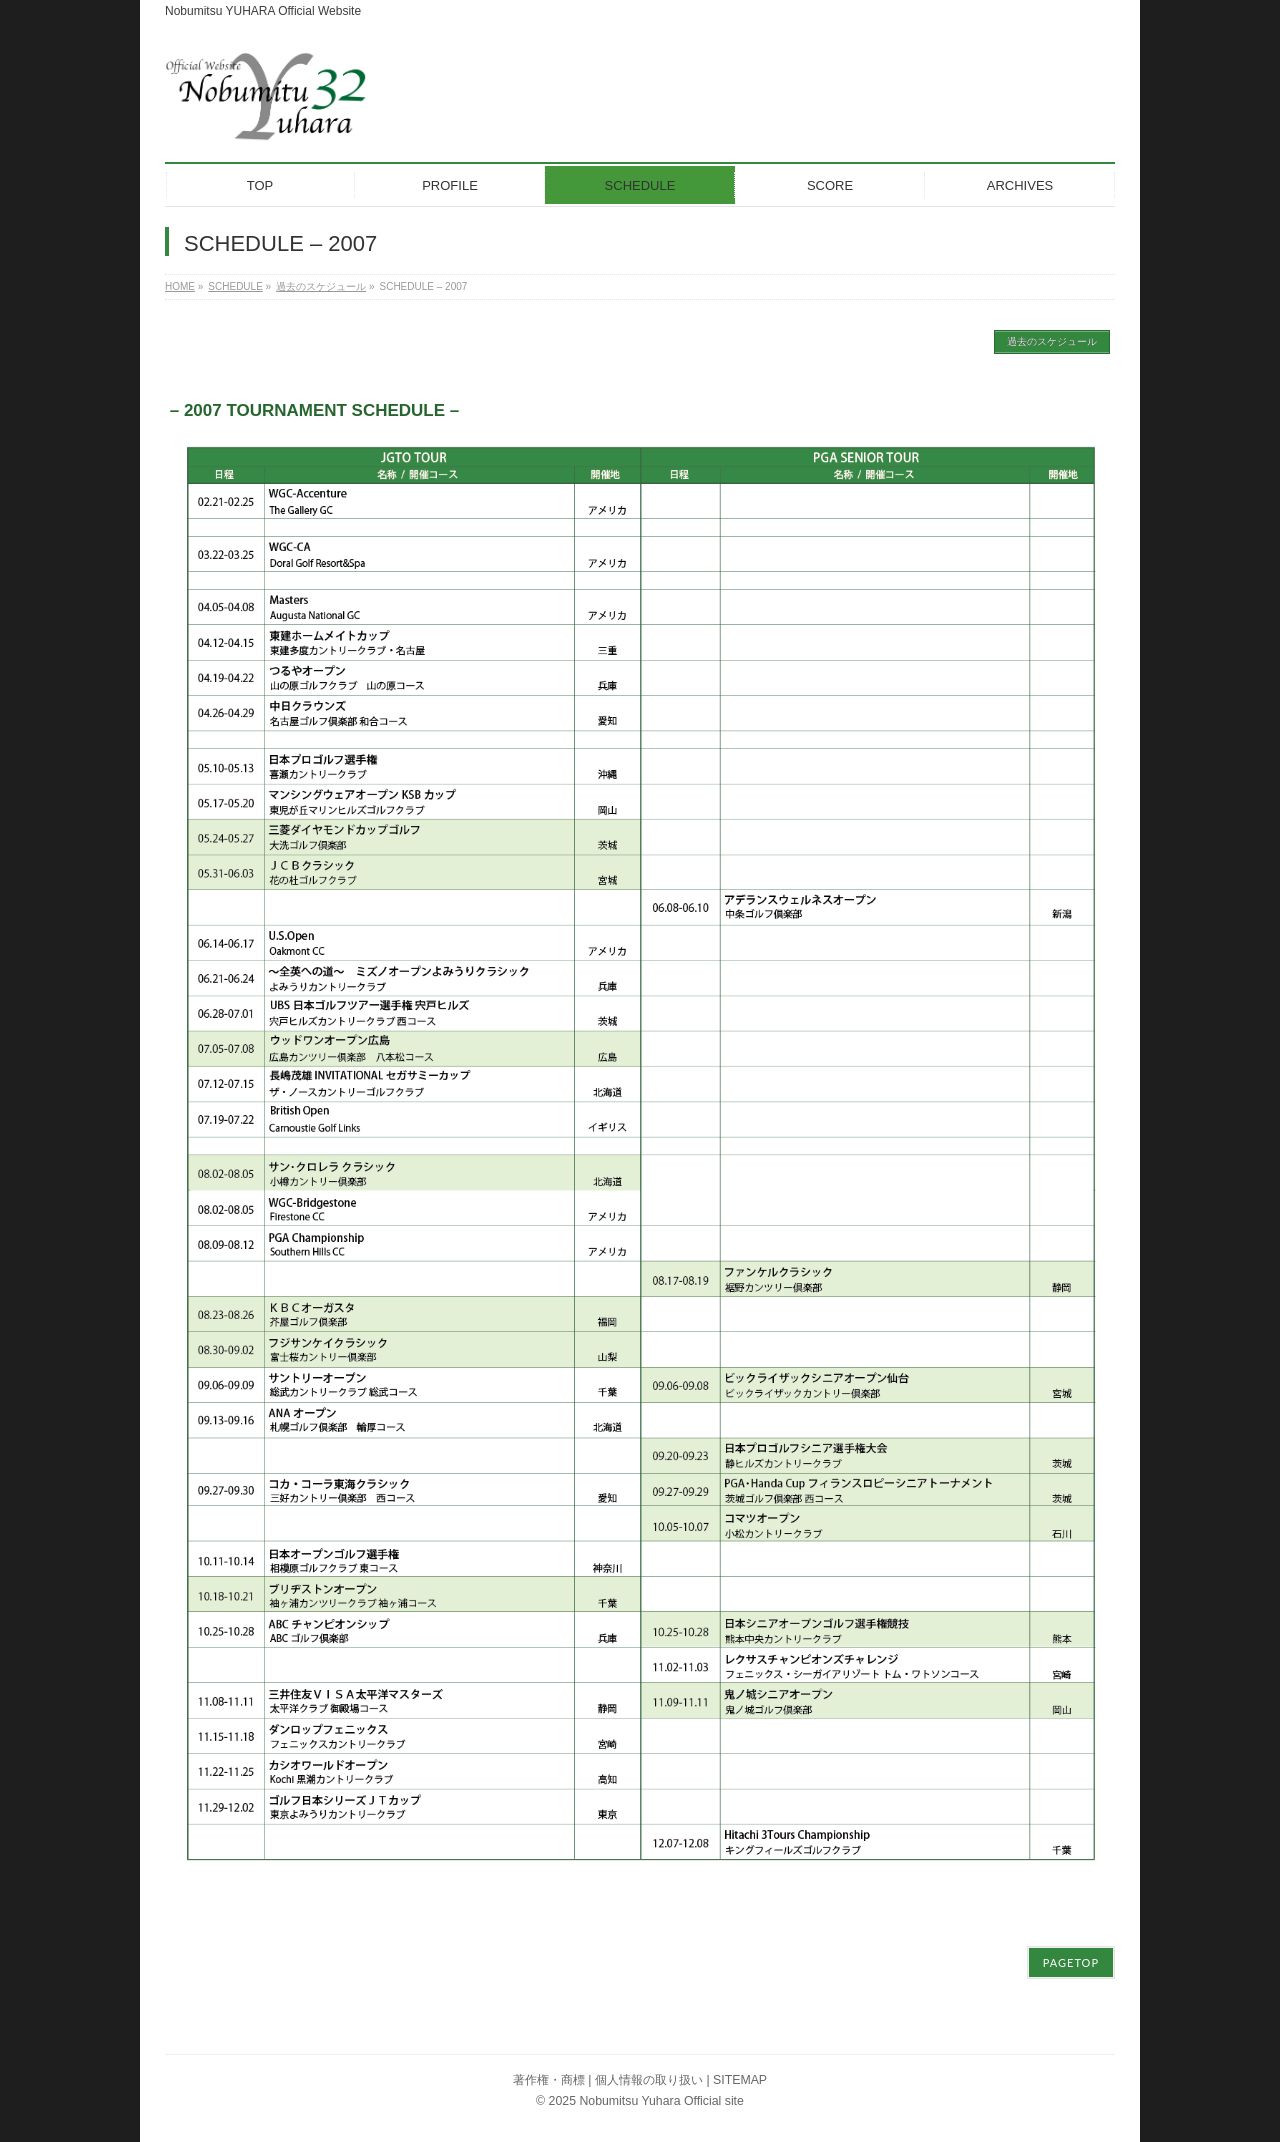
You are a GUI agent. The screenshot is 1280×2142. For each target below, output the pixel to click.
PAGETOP (1071, 1962)
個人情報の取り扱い (649, 2080)
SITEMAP (740, 2080)
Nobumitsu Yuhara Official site (661, 2101)
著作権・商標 (549, 2080)
